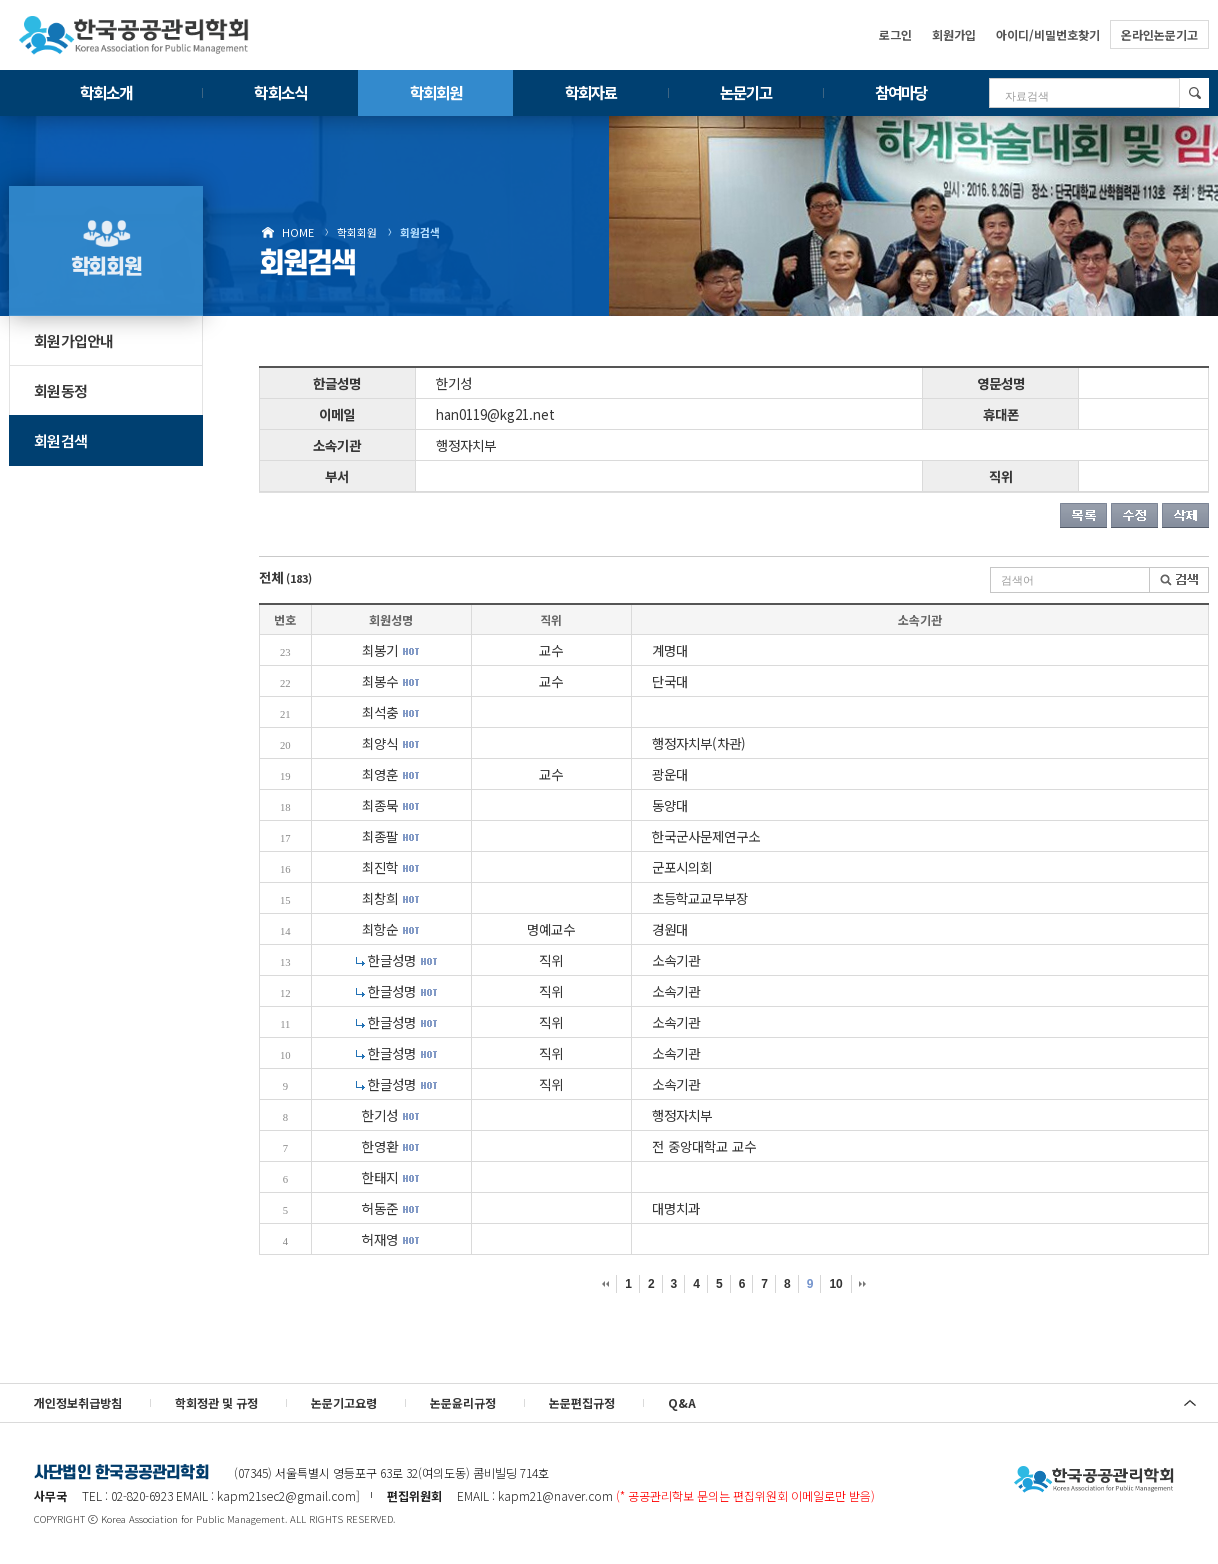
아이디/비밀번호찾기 (1048, 34)
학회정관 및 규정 (216, 1402)
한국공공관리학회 (134, 35)
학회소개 (106, 92)
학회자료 (591, 92)
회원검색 (420, 232)
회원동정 (60, 390)
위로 (1190, 1403)
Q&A (682, 1402)
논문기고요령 (344, 1402)
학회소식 (280, 92)
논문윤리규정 (463, 1402)
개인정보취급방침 (78, 1402)
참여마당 (901, 92)
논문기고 (746, 92)
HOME (298, 232)
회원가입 (954, 34)
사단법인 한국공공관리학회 (1094, 1480)
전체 (285, 577)
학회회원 (436, 92)
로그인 (895, 34)
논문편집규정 (582, 1402)
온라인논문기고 (1159, 34)
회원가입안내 (74, 340)
